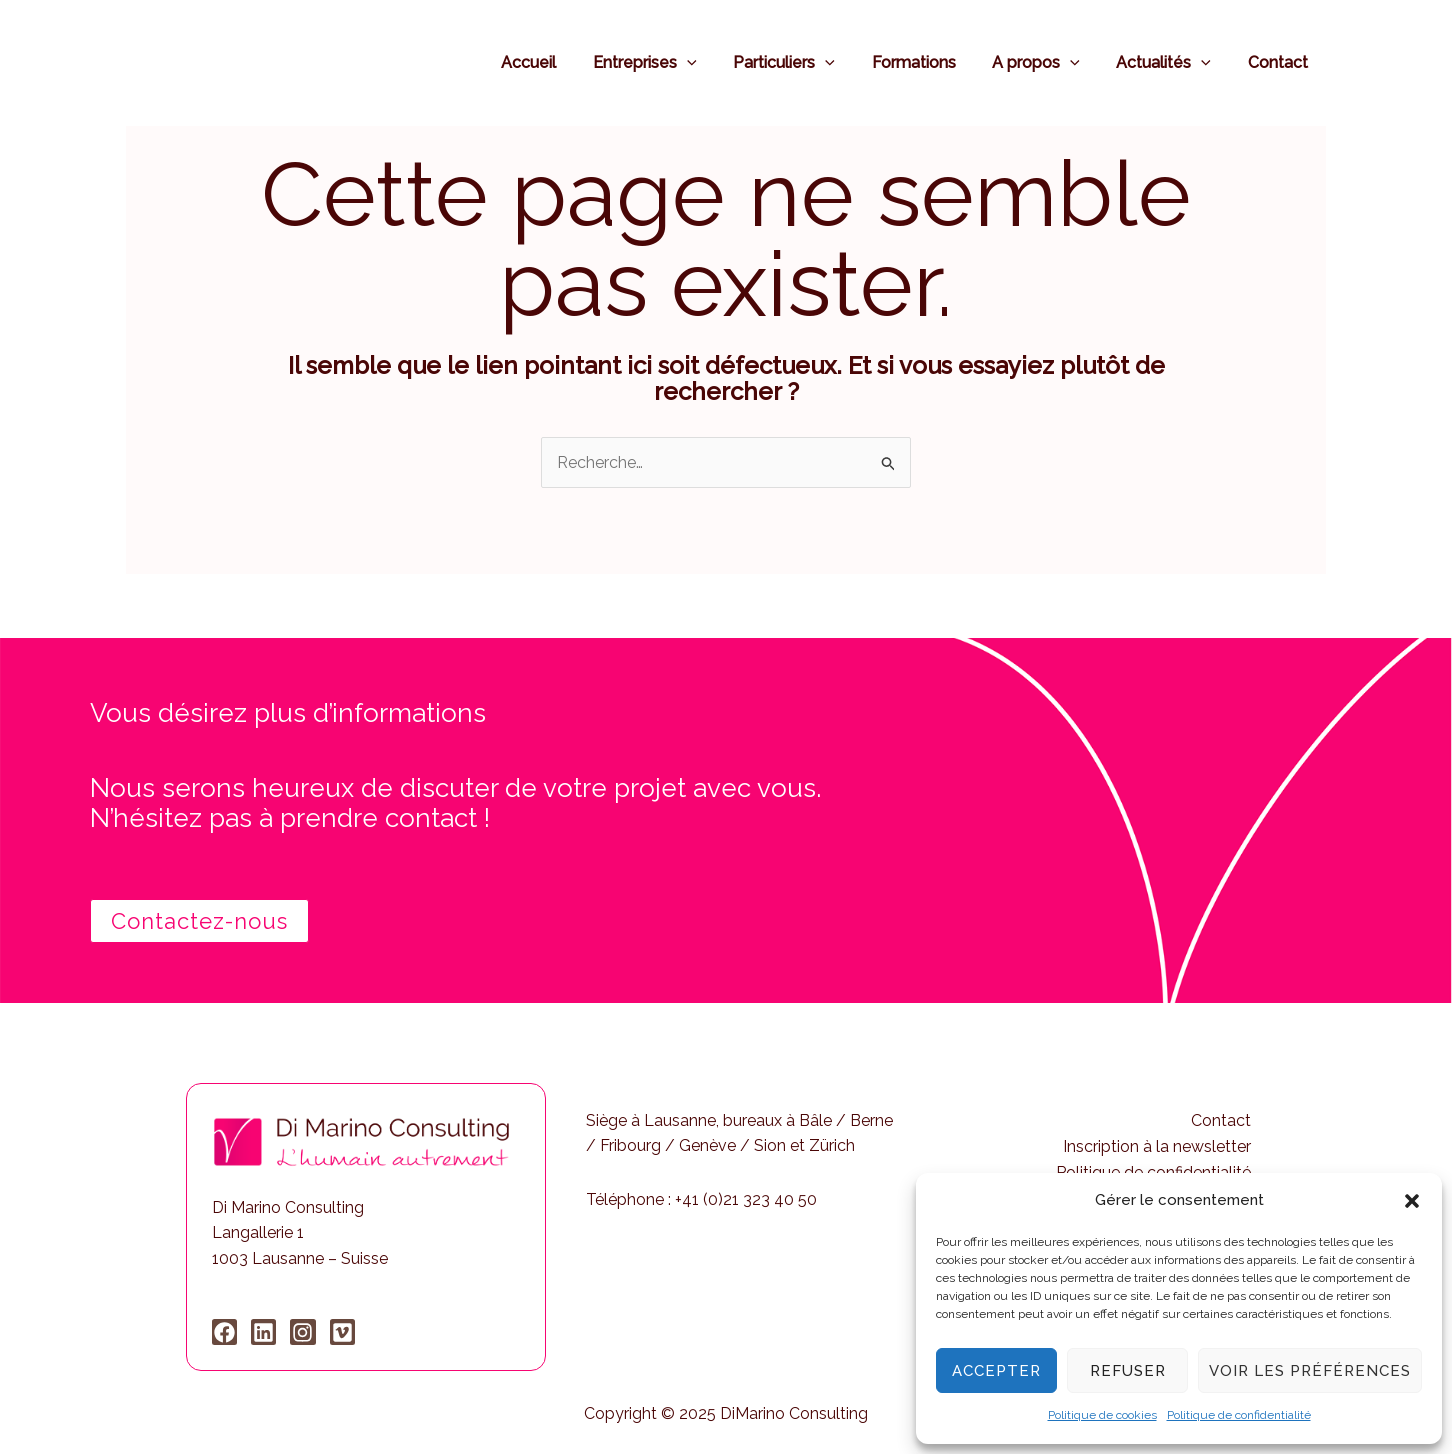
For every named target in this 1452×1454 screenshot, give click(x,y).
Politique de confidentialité (1239, 1415)
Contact (1280, 62)
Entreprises (671, 62)
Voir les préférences (1310, 1371)
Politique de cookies (1102, 1415)
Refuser (1128, 1371)
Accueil (559, 62)
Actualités (1170, 62)
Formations (930, 62)
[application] (713, 62)
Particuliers (805, 62)
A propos (1048, 62)
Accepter (996, 1371)
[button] (1412, 1201)
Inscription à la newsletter (1157, 1146)
